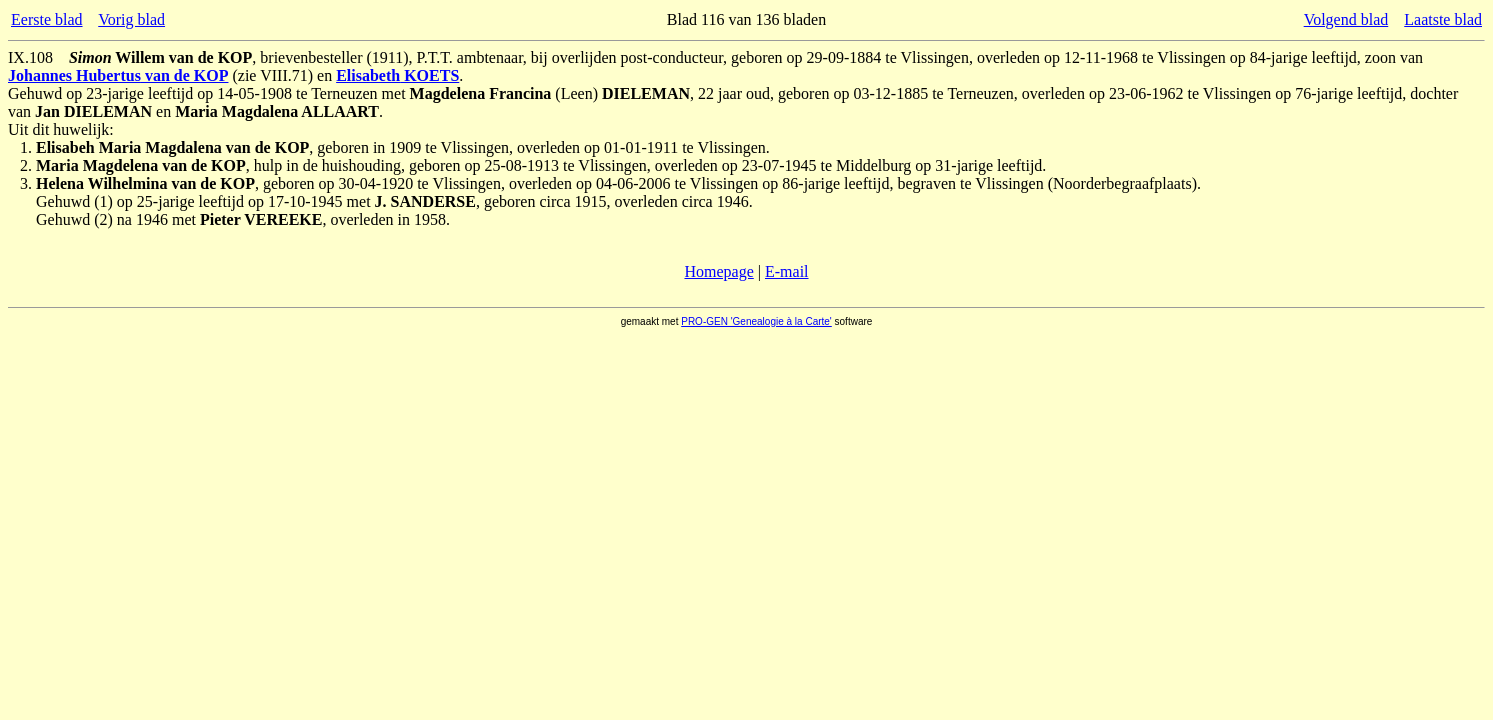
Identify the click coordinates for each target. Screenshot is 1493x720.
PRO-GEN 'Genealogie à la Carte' (756, 321)
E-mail (787, 271)
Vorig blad (131, 19)
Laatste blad (1443, 19)
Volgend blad (1346, 19)
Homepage (718, 271)
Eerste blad (47, 19)
